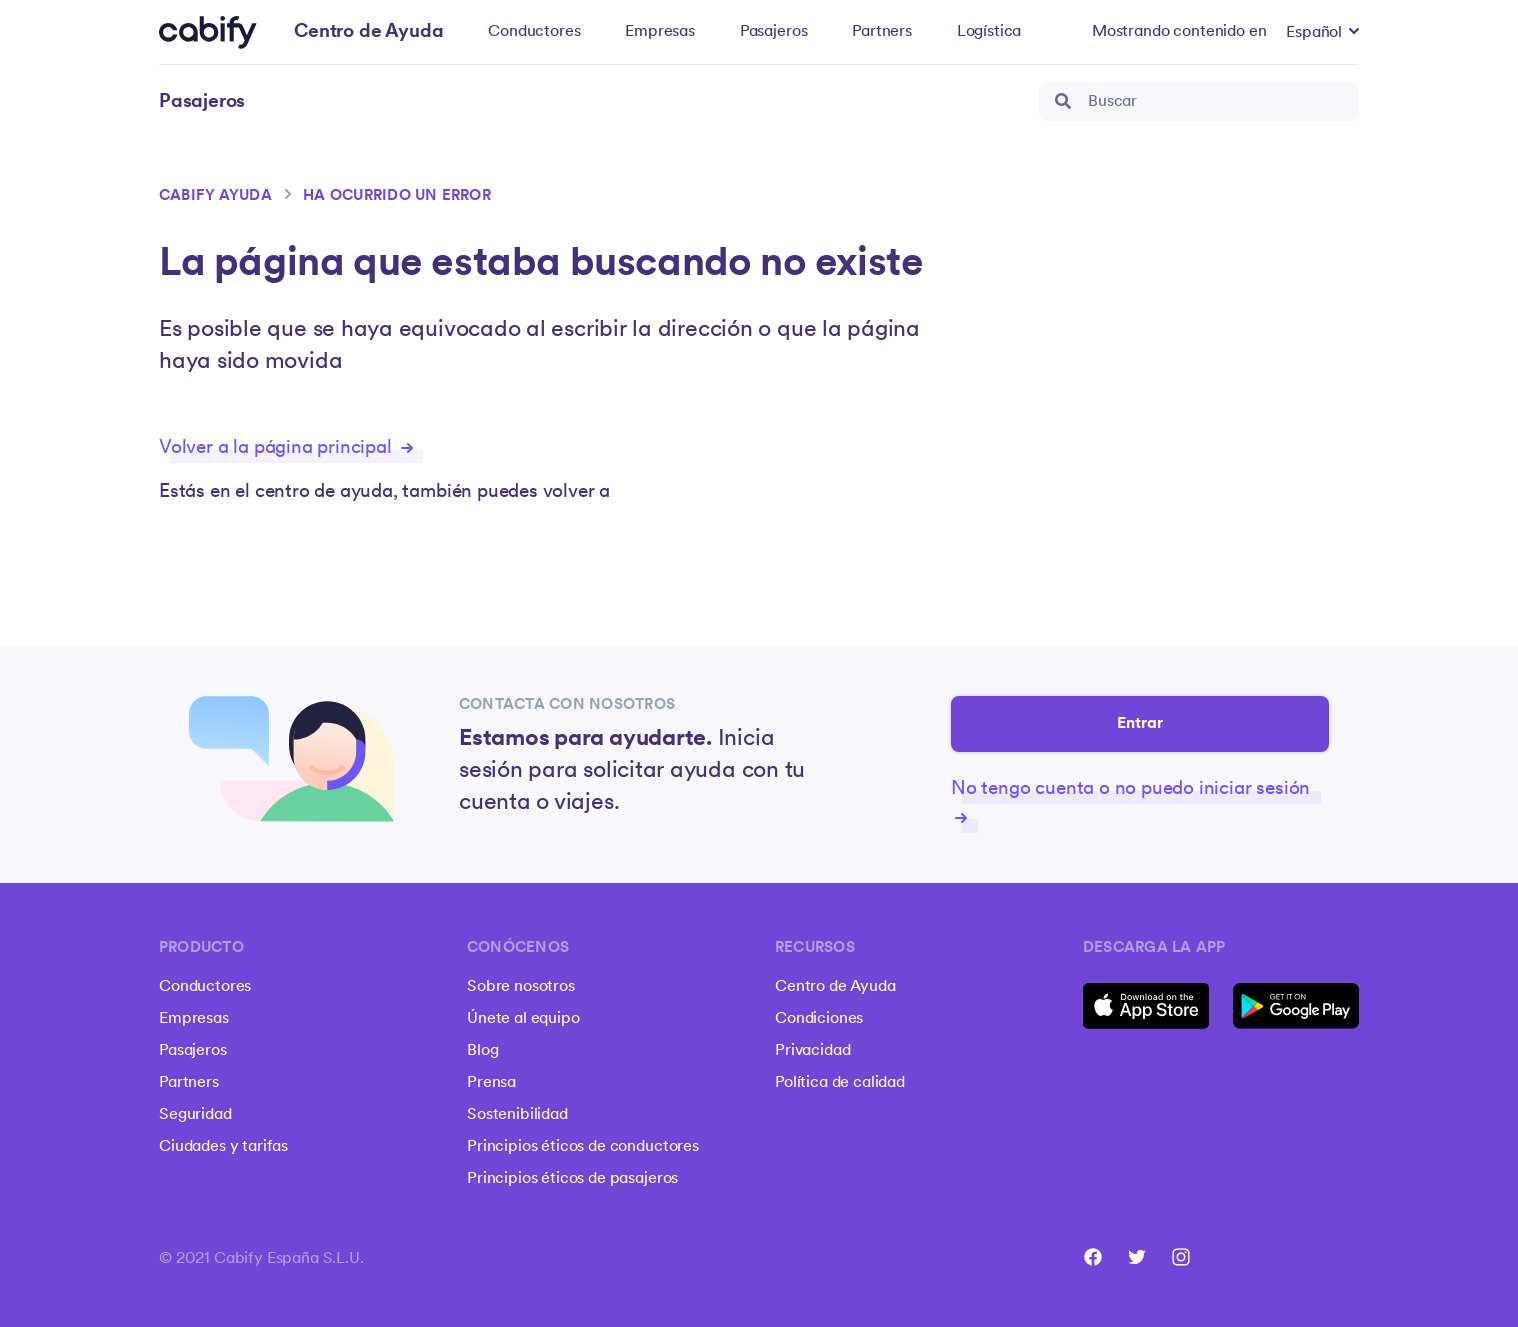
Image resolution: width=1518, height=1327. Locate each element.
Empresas (660, 32)
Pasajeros (774, 32)
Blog (482, 1051)
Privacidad (812, 1051)
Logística (989, 32)
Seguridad (195, 1115)
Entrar (1140, 724)
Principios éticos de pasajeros (572, 1179)
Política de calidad (840, 1083)
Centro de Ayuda (835, 987)
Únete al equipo (523, 1019)
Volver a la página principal (286, 448)
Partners (882, 32)
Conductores (534, 32)
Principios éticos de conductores (583, 1147)
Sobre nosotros (521, 987)
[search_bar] (1199, 102)
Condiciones (819, 1019)
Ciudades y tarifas (223, 1147)
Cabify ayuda (215, 196)
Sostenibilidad (517, 1115)
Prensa (491, 1083)
